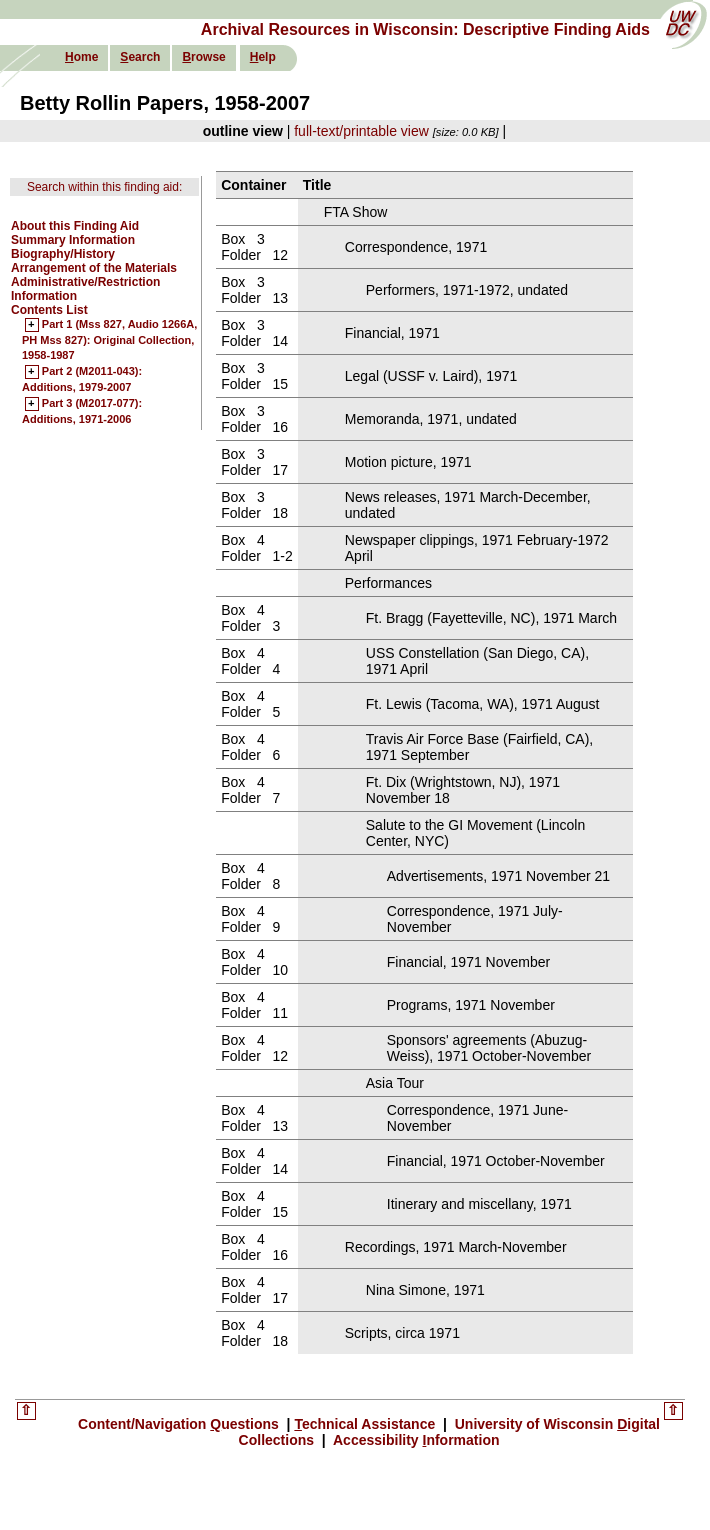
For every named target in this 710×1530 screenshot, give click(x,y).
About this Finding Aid (75, 226)
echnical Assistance (366, 1424)
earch (140, 57)
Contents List (49, 310)
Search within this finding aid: (104, 187)
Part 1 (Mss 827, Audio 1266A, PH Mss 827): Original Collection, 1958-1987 (109, 340)
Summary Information (73, 240)
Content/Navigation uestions (180, 1424)
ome (81, 57)
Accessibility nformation (415, 1440)
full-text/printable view (361, 131)
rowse (203, 57)
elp (263, 57)
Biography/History (63, 254)
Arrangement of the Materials (94, 268)
